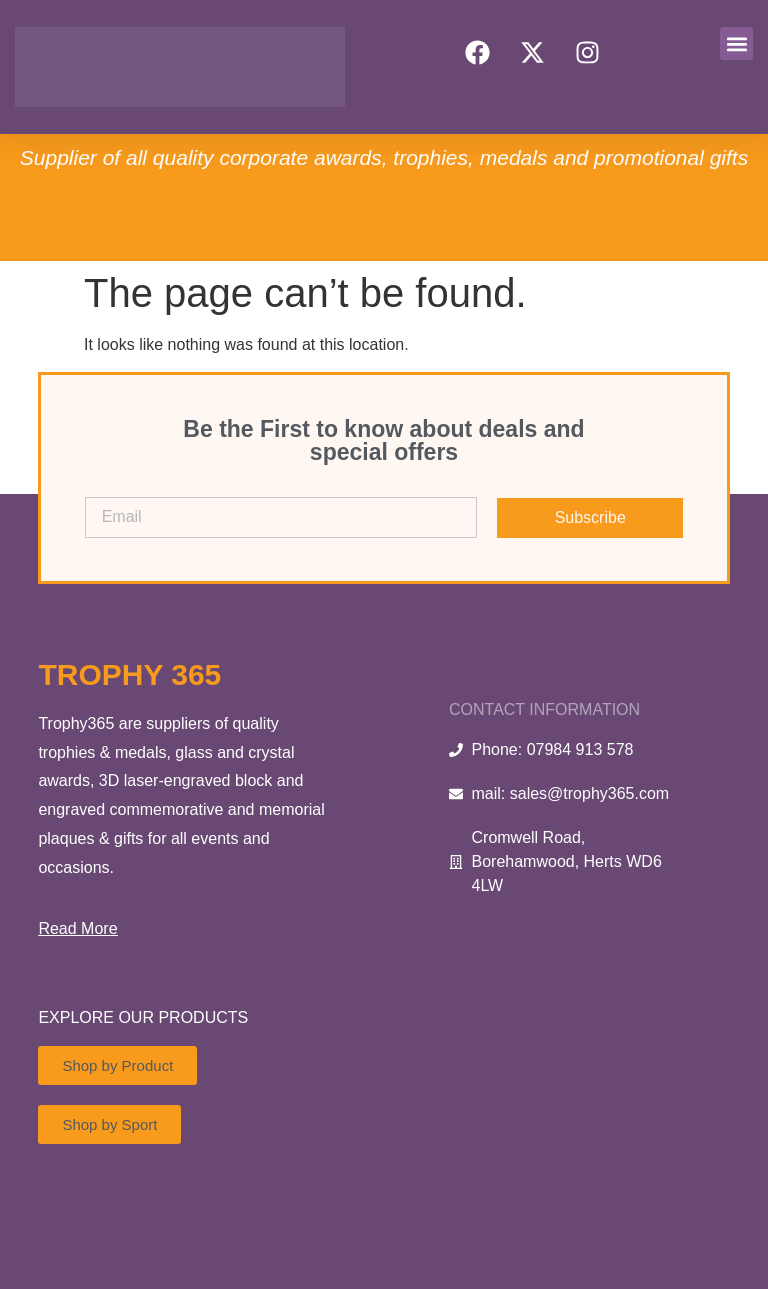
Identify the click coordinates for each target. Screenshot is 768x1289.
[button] (736, 43)
